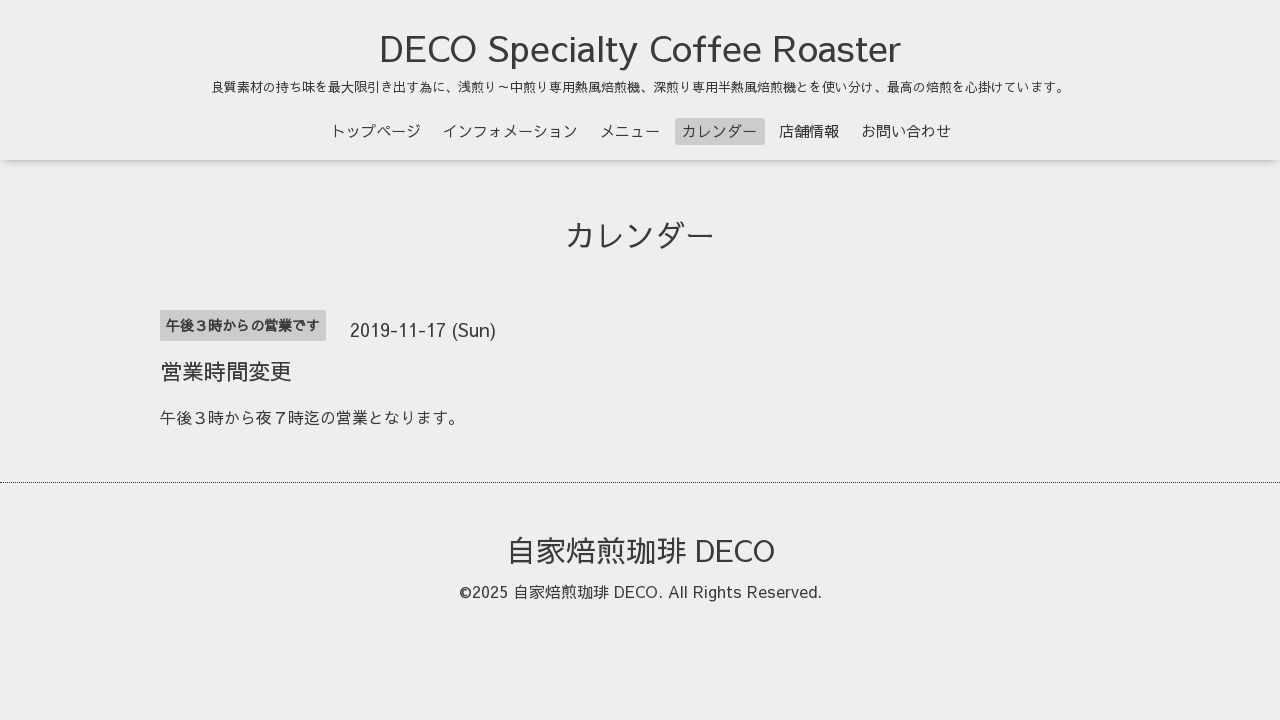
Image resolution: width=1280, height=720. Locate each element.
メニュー (630, 130)
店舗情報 (809, 130)
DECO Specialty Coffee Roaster (640, 47)
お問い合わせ (906, 130)
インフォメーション (510, 130)
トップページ (376, 130)
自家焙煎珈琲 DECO (640, 549)
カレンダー (719, 130)
